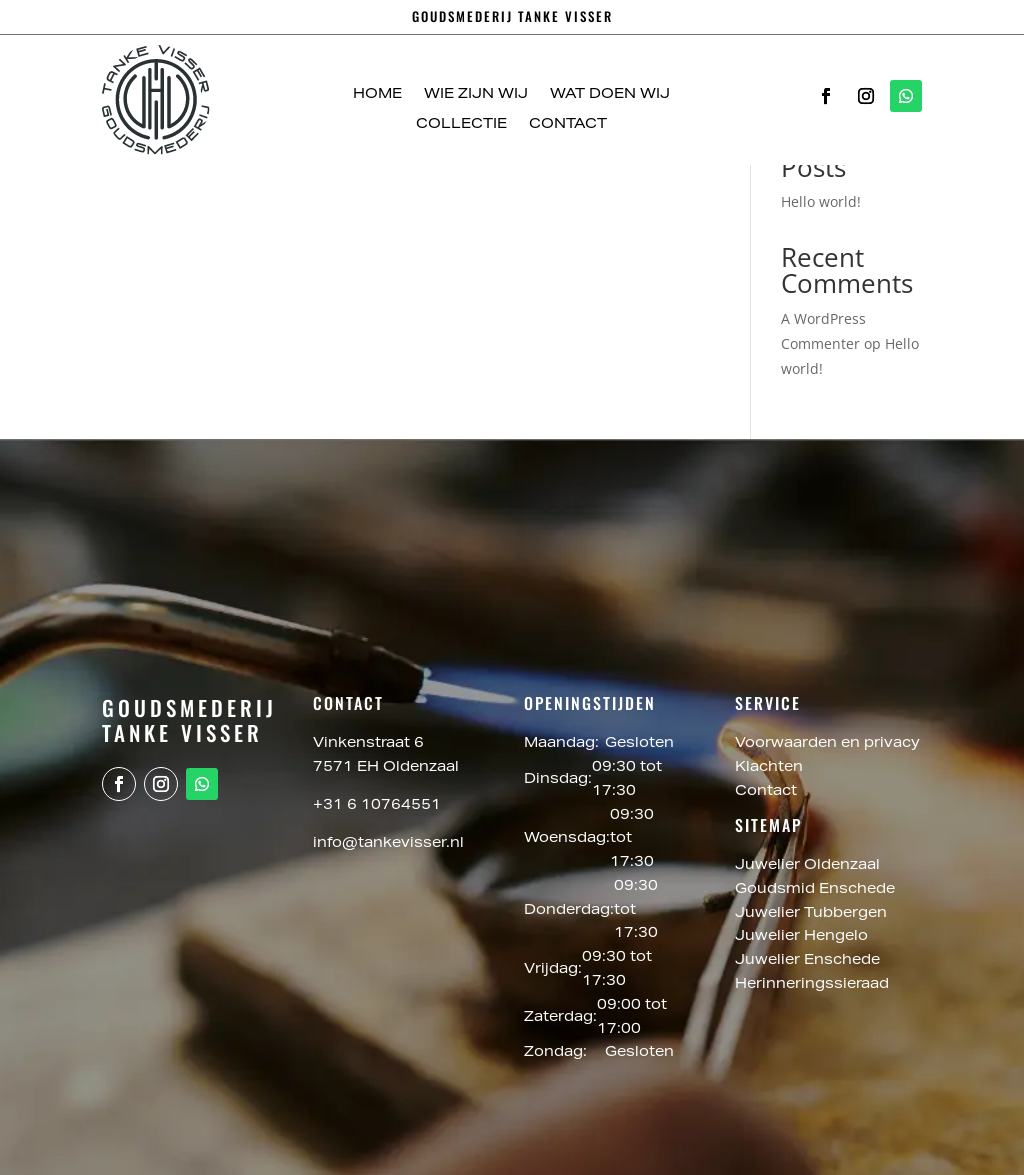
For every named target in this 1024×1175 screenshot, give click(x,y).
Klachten (769, 768)
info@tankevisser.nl (388, 844)
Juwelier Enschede (807, 961)
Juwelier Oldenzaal (809, 866)
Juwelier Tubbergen (813, 914)
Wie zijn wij (476, 95)
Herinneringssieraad (812, 985)
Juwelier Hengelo (803, 937)
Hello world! (821, 201)
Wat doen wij (610, 95)
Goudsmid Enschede (817, 890)
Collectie (461, 125)
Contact (568, 125)
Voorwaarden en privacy (827, 744)
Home (377, 95)
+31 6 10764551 (377, 806)
